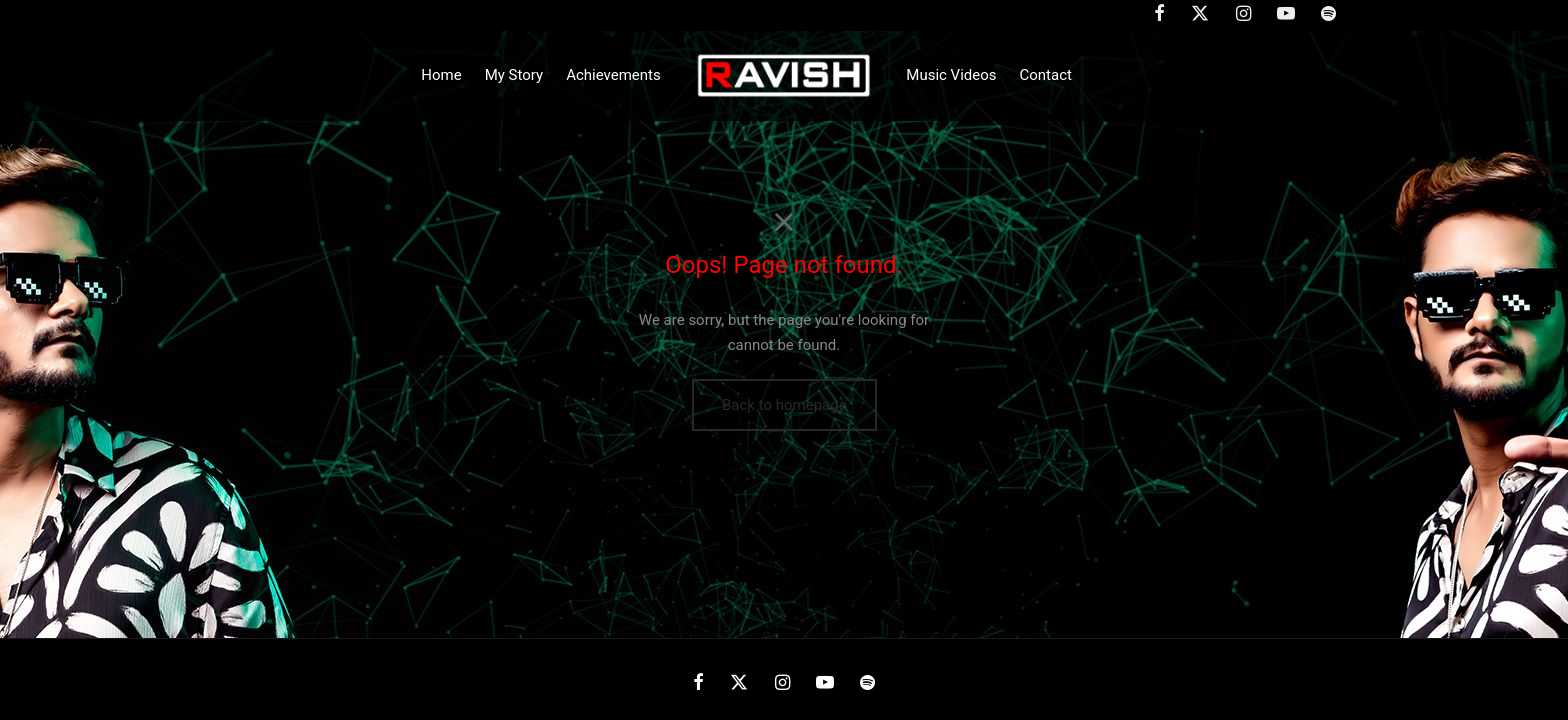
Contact (1046, 75)
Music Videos (951, 75)
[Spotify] (867, 683)
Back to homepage (784, 405)
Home (441, 75)
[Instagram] (781, 683)
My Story (514, 75)
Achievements (613, 75)
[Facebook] (698, 683)
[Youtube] (825, 683)
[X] (739, 683)
